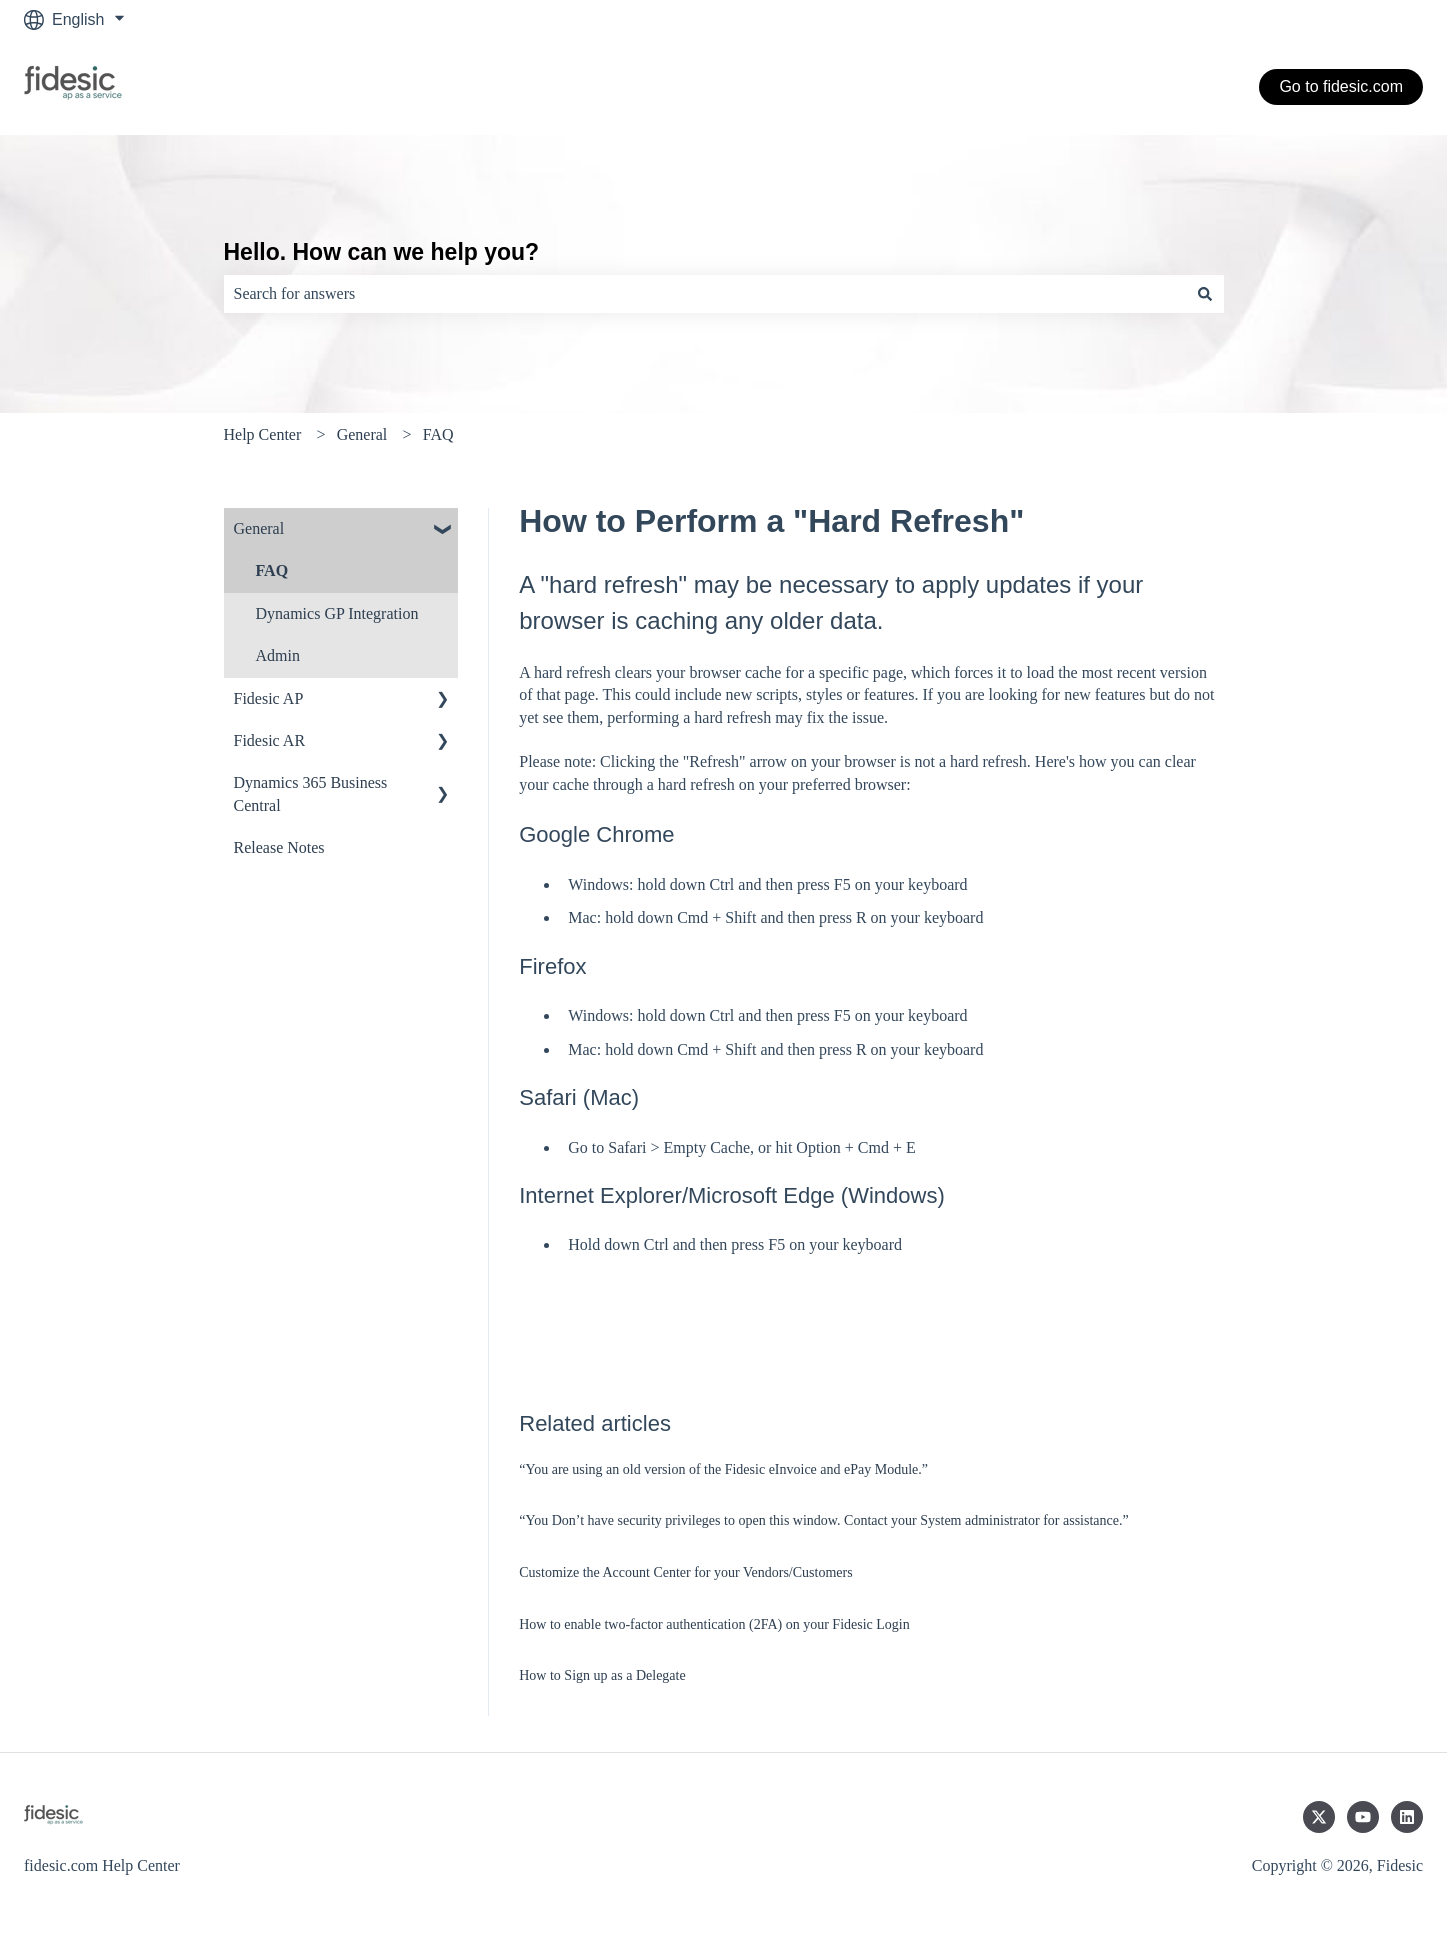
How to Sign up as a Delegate (602, 1675)
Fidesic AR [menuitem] (270, 740)
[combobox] (705, 294)
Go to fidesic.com (1341, 86)
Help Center (263, 434)
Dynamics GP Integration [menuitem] (337, 613)
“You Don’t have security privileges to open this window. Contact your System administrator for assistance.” (823, 1520)
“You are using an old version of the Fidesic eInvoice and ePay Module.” (723, 1469)
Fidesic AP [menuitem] (269, 698)
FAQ (438, 434)
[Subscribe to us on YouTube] (1363, 1817)
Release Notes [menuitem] (279, 847)
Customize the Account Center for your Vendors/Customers (685, 1572)
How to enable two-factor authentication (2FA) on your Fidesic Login (714, 1624)
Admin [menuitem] (278, 655)
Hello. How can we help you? (382, 252)
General (362, 434)
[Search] (1205, 294)
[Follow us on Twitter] (1319, 1817)
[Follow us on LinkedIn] (1407, 1817)
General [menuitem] (259, 528)
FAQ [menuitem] (272, 570)
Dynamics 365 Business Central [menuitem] (311, 793)
